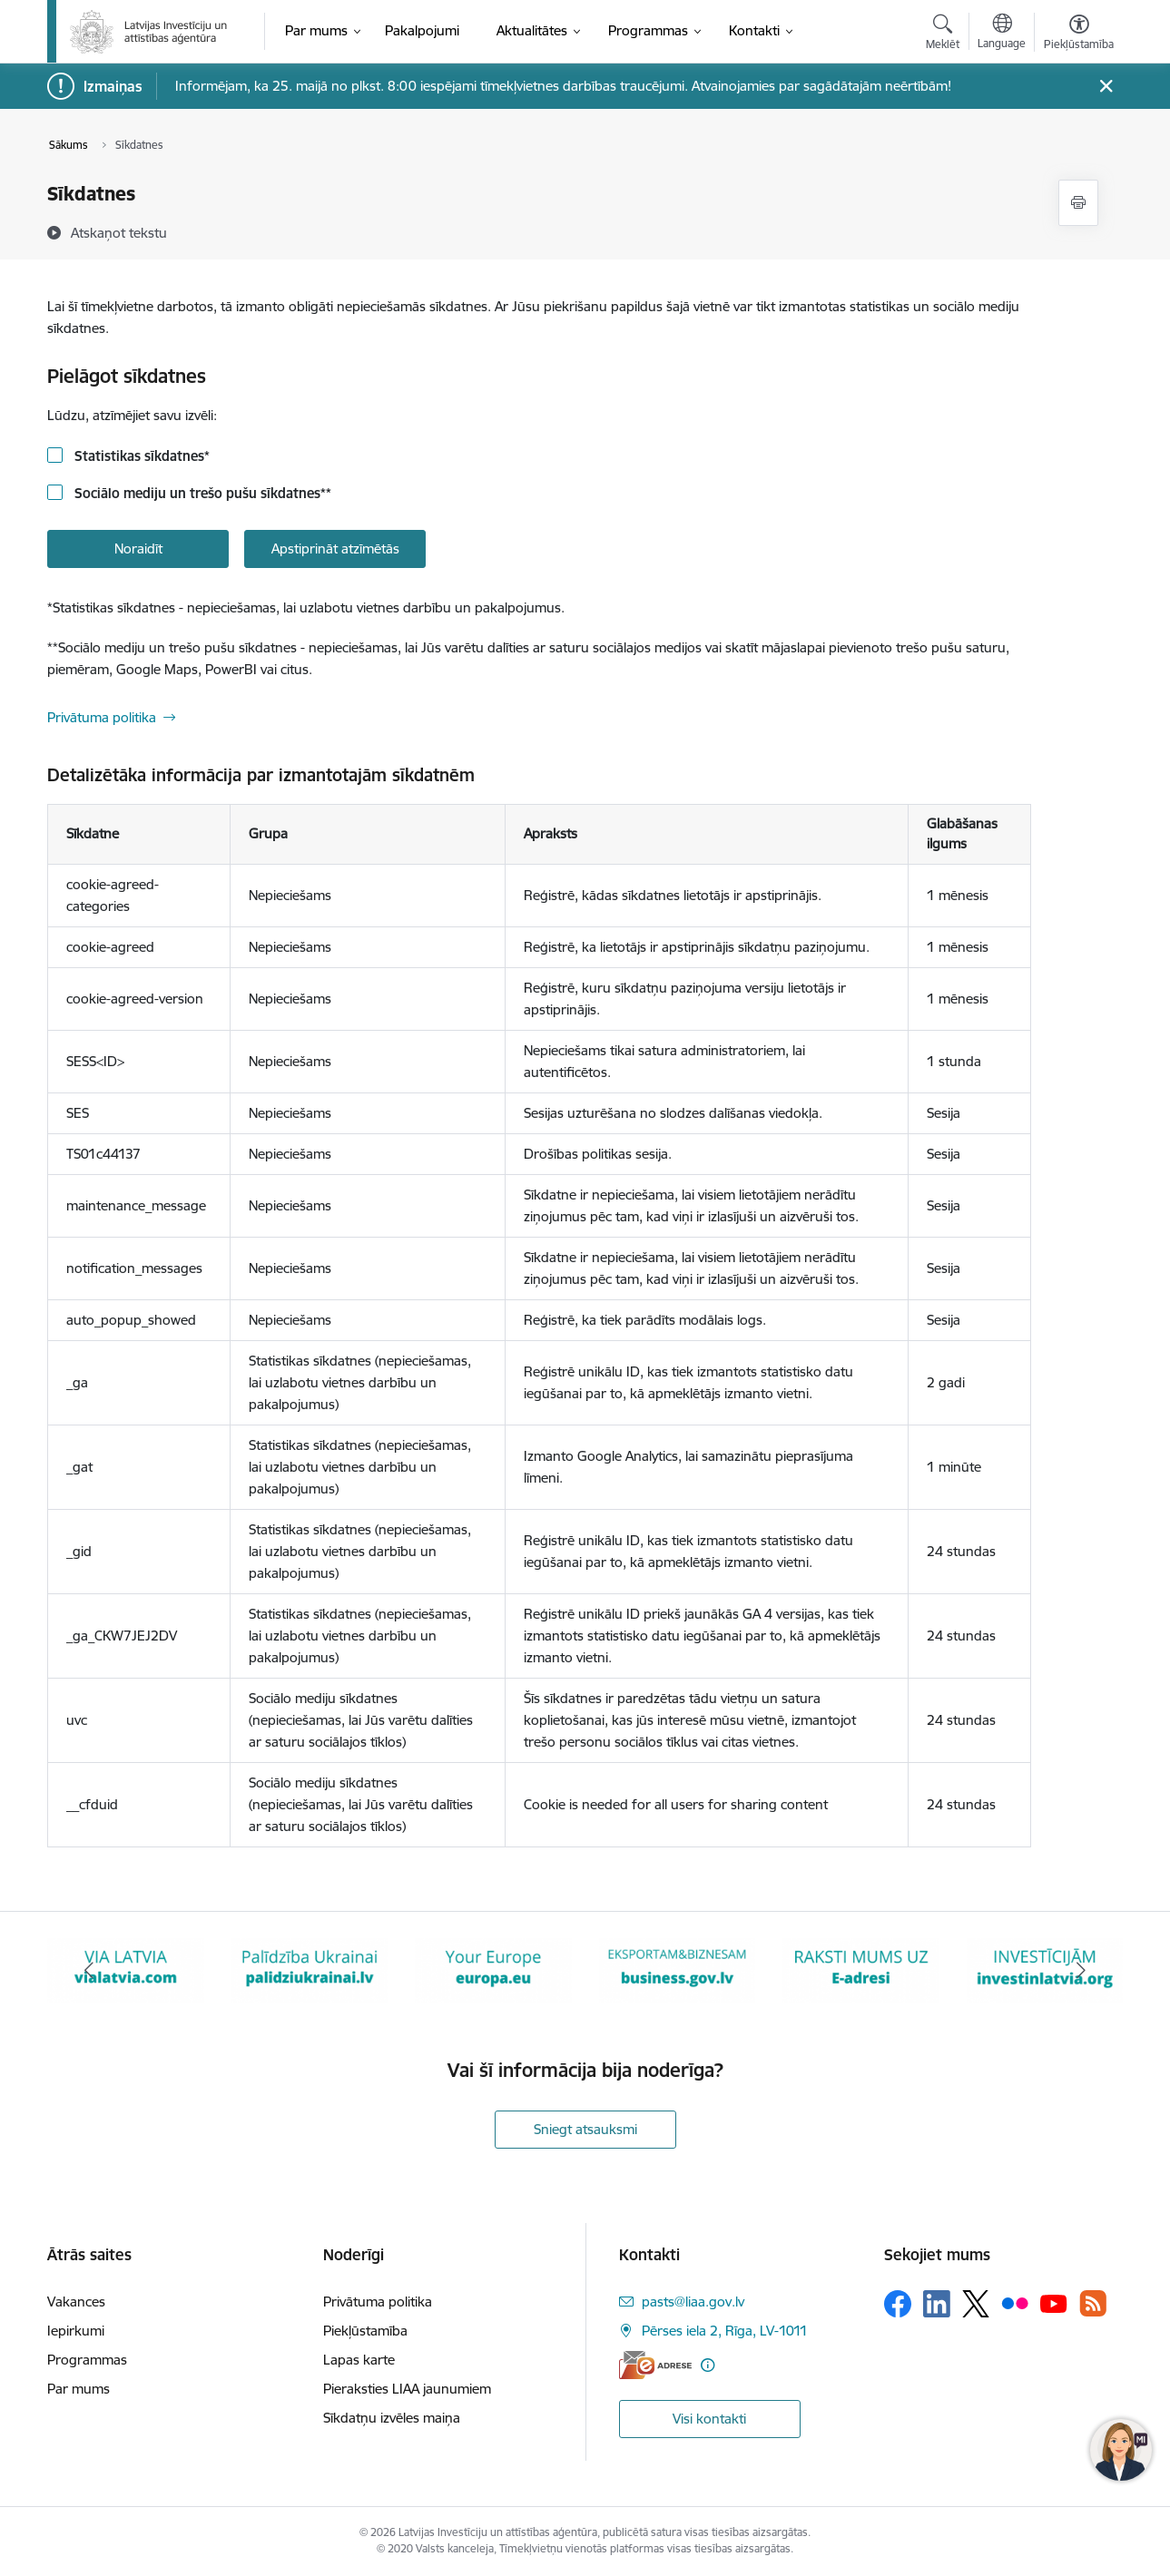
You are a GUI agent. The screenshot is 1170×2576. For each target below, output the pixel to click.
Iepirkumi (75, 2330)
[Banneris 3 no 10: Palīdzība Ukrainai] (309, 1969)
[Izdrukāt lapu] (1078, 203)
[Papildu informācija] (707, 2365)
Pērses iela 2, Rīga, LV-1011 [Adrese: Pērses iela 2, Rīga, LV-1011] (725, 2330)
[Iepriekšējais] (89, 1971)
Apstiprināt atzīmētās (335, 548)
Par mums (78, 2388)
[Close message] (1106, 87)
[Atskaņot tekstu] (119, 232)
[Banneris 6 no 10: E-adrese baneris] (860, 1969)
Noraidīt (138, 548)
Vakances (76, 2301)
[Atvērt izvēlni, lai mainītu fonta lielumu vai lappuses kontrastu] (1079, 34)
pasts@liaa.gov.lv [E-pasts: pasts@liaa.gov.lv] (693, 2301)
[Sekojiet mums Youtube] (1053, 2303)
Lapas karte (359, 2359)
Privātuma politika (101, 717)
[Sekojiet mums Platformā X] (975, 2303)
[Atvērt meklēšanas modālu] (942, 34)
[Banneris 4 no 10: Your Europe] (493, 1969)
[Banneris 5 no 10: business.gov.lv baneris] (677, 1969)
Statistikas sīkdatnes (140, 456)
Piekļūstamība (365, 2330)
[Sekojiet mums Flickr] (1014, 2303)
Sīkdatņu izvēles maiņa (391, 2417)
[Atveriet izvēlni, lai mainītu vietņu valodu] (1001, 33)
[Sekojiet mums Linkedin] (936, 2303)
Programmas (87, 2359)
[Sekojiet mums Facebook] (897, 2303)
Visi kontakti (709, 2418)
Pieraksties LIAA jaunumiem (407, 2388)
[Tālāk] (1082, 1971)
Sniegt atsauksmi (585, 2129)
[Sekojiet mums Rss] (1092, 2303)
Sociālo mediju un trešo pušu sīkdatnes (201, 493)
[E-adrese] (655, 2365)
